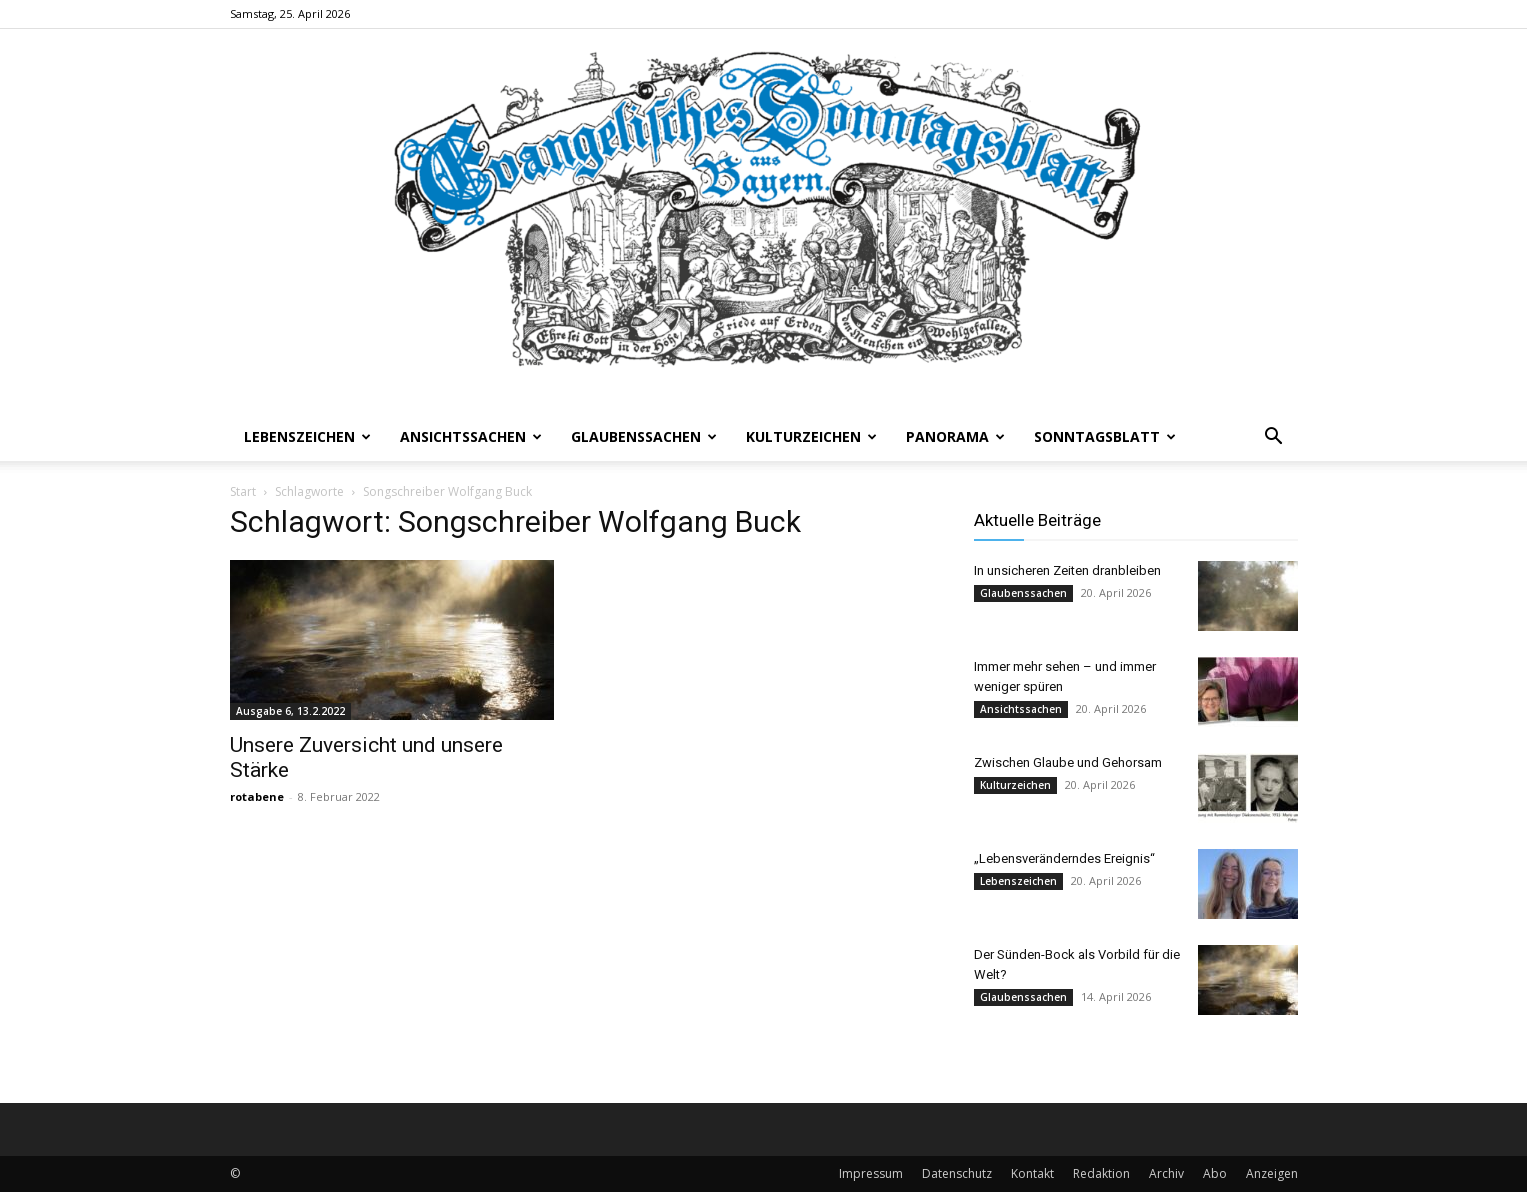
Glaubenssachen (644, 436)
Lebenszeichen (307, 436)
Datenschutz (957, 1173)
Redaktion (1101, 1173)
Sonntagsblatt (1105, 436)
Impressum (871, 1173)
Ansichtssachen (471, 436)
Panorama (955, 436)
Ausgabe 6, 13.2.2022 (290, 711)
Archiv (1166, 1173)
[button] (1274, 438)
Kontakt (1032, 1173)
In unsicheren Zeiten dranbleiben (1067, 570)
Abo (1215, 1173)
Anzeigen (1272, 1173)
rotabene (257, 796)
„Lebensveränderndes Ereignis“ (1064, 858)
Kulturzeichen (811, 436)
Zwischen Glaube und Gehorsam (1068, 762)
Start (243, 491)
